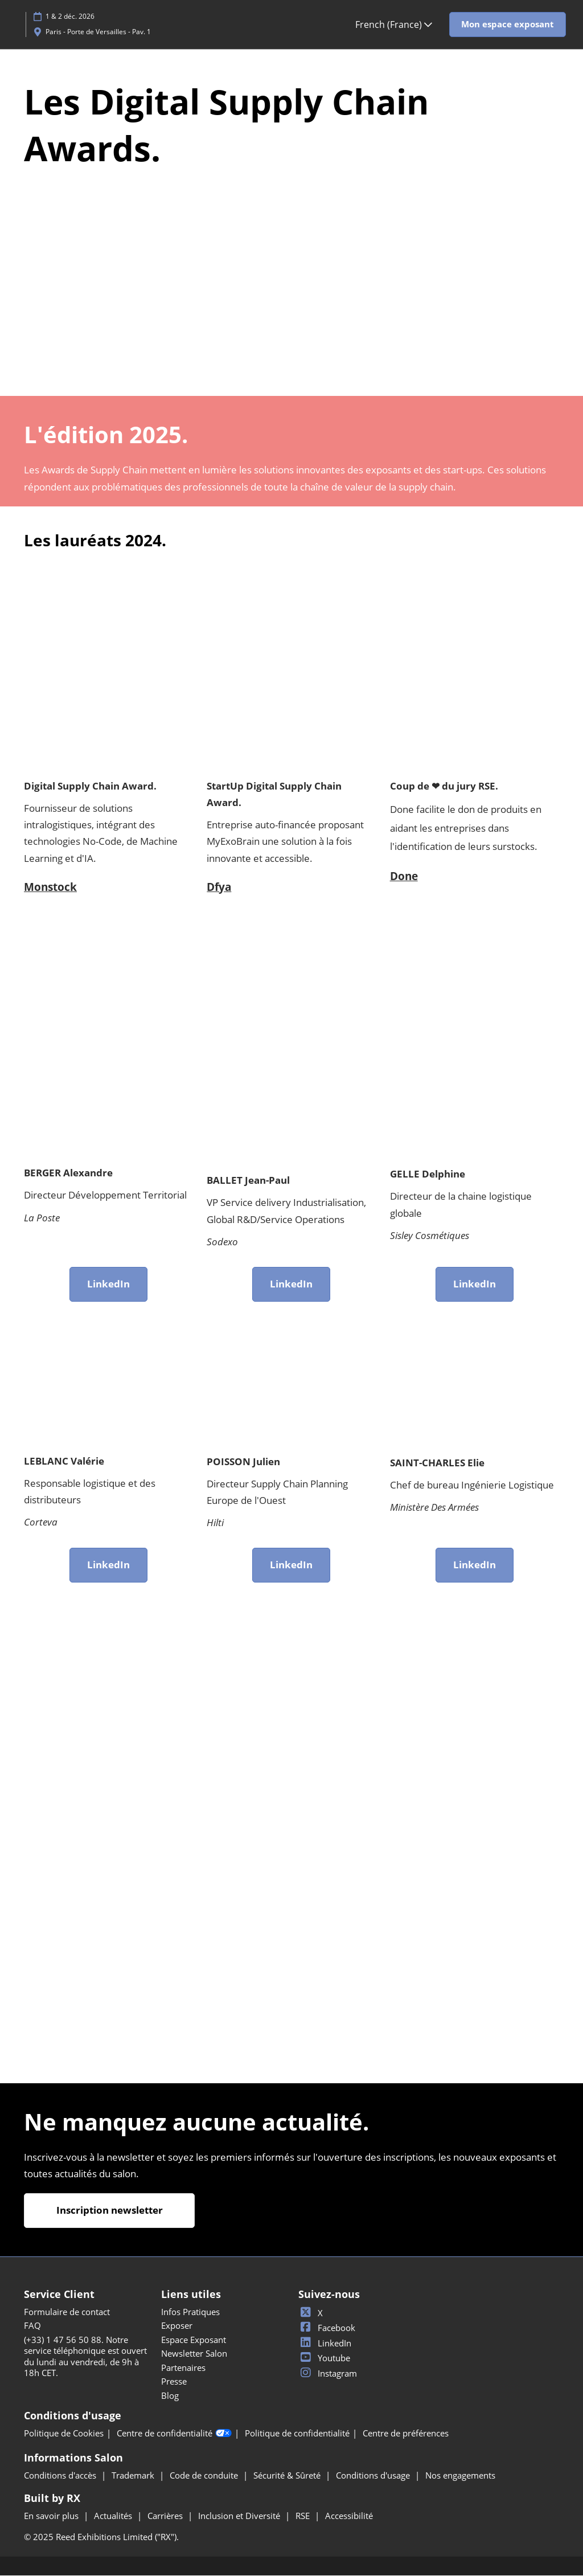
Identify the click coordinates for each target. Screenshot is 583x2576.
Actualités (114, 2516)
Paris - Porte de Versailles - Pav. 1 (98, 31)
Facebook (326, 2328)
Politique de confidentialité (297, 2433)
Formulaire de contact (67, 2312)
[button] (507, 24)
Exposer (176, 2326)
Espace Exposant (193, 2340)
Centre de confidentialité (174, 2434)
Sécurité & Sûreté (288, 2475)
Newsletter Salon (194, 2354)
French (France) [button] (393, 24)
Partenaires (183, 2368)
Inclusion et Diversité (240, 2516)
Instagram (327, 2373)
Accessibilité (349, 2516)
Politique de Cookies (64, 2433)
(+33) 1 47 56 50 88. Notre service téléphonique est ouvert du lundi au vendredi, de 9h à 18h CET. (85, 2356)
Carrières (166, 2516)
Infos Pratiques (190, 2312)
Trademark (134, 2475)
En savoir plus (52, 2516)
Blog (170, 2396)
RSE (303, 2516)
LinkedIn (324, 2343)
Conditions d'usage (374, 2475)
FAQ (32, 2326)
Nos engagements (460, 2475)
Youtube (324, 2358)
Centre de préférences (406, 2433)
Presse (174, 2381)
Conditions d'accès (61, 2475)
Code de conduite (205, 2475)
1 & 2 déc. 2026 (70, 16)
